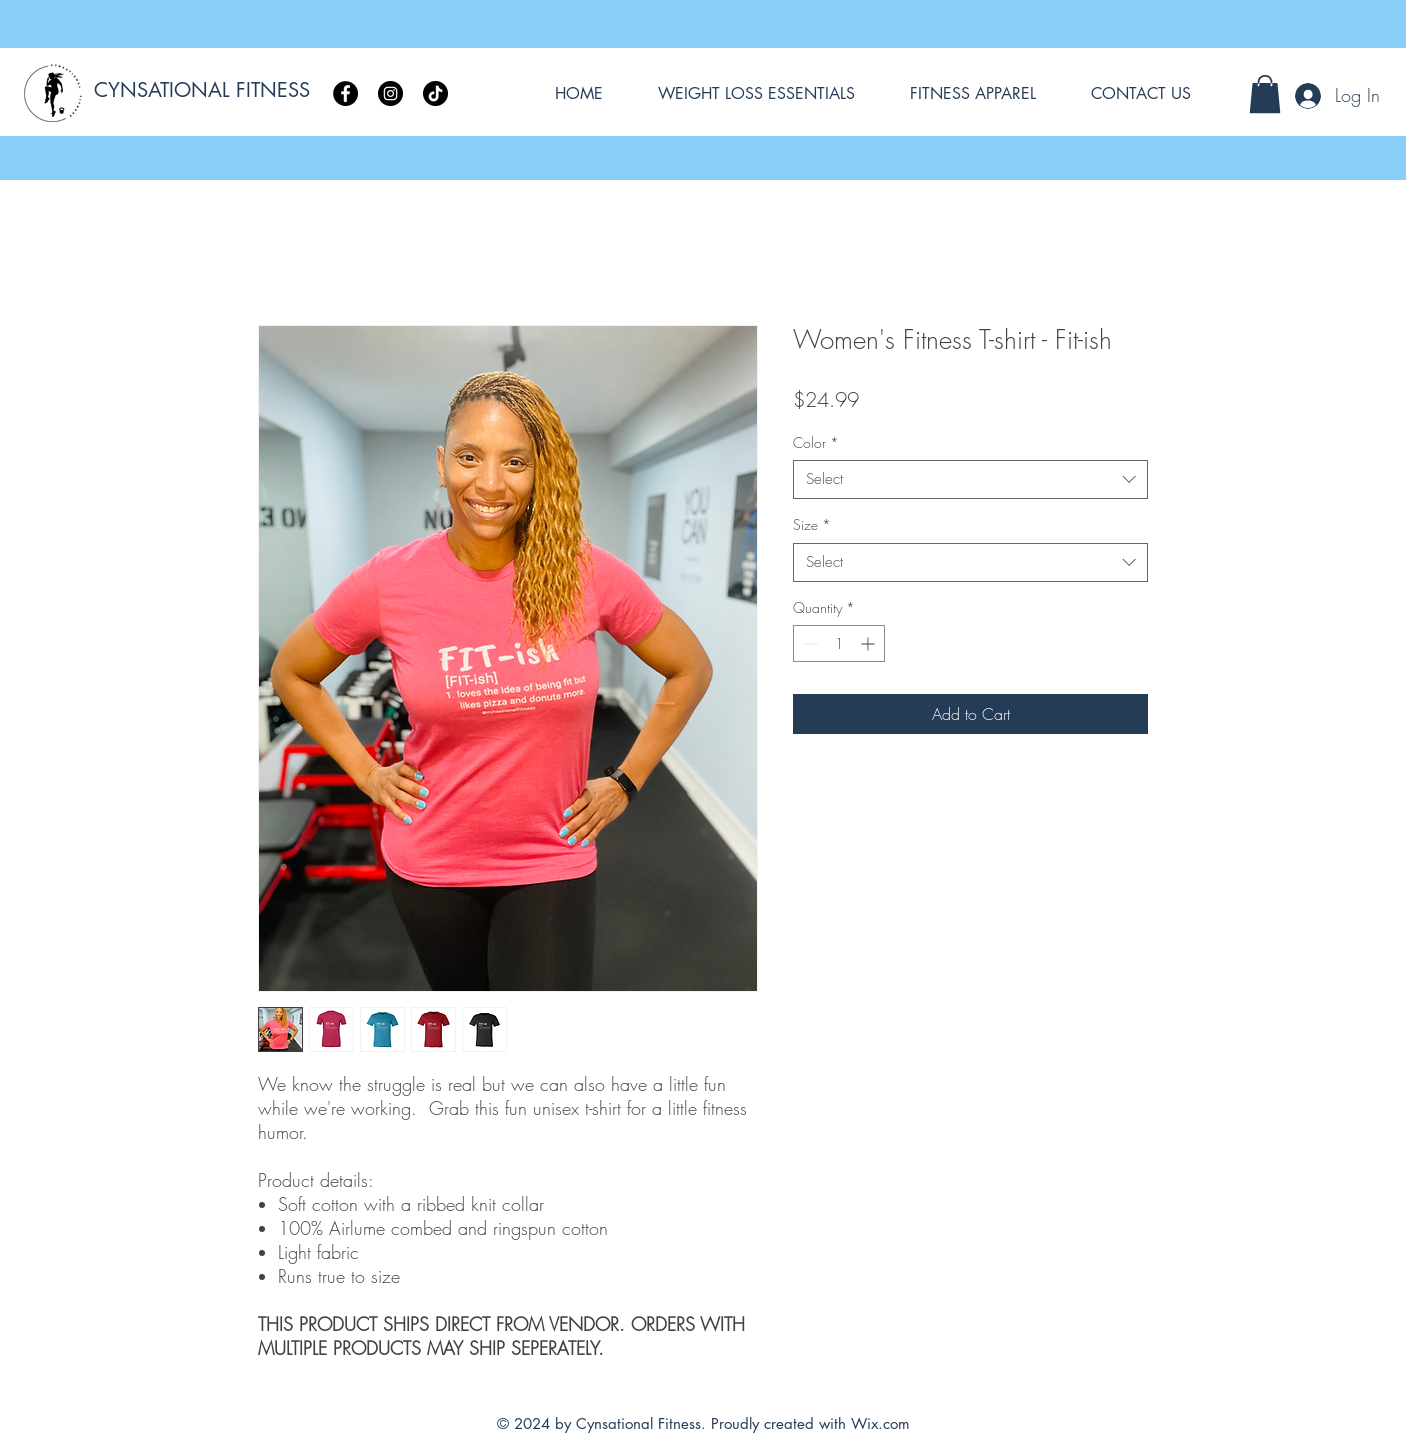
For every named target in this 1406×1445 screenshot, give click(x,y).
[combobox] (970, 479)
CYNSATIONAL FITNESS (202, 90)
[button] (1265, 94)
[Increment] (869, 643)
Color (816, 442)
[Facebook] (345, 93)
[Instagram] (390, 93)
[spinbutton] (839, 643)
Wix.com (880, 1423)
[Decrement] (808, 643)
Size (812, 524)
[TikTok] (435, 93)
